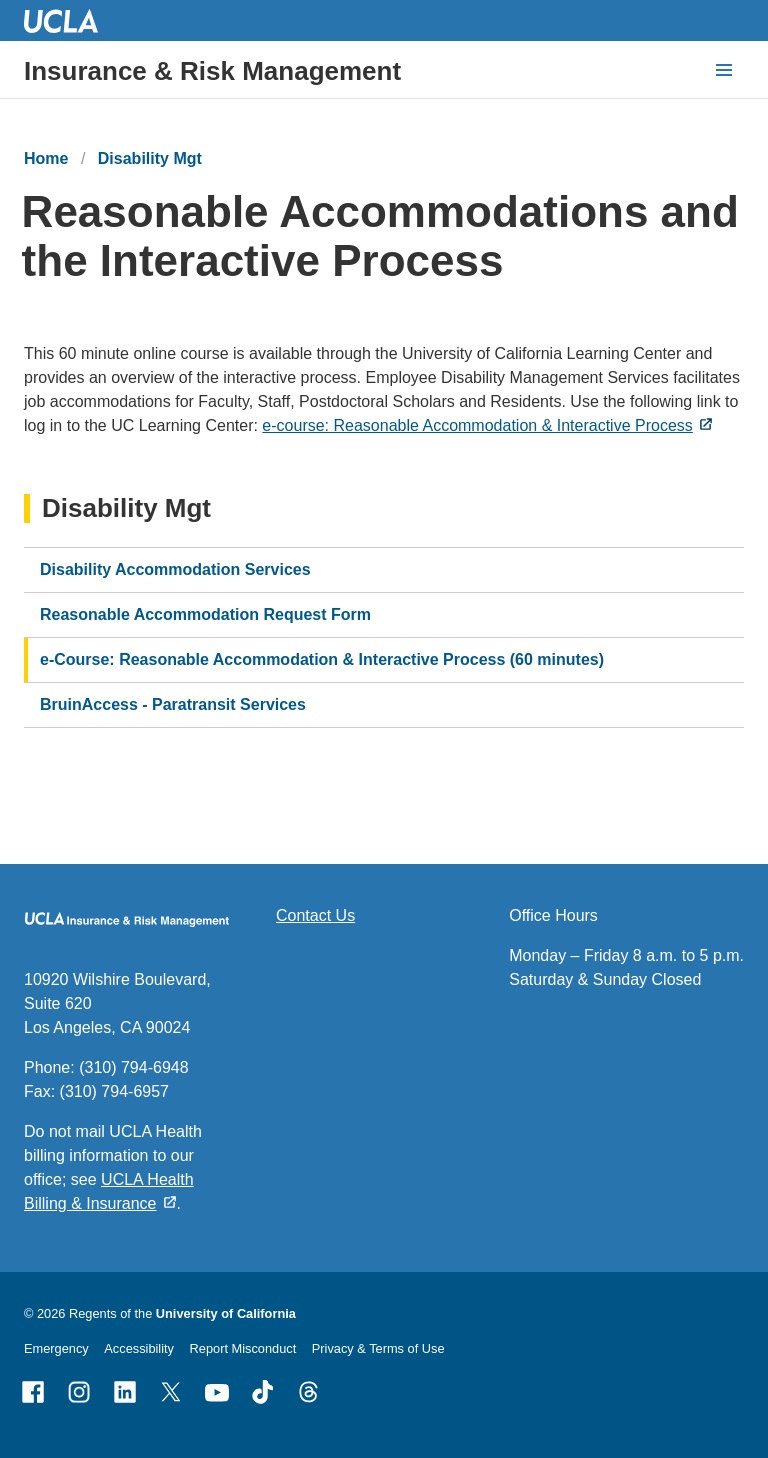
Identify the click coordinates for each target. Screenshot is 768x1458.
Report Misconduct (243, 1348)
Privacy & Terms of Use (378, 1348)
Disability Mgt (150, 158)
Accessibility (139, 1348)
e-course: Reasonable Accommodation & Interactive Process (477, 425)
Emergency (56, 1348)
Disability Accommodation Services (175, 569)
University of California (226, 1313)
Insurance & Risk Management (212, 71)
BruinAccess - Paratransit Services (173, 704)
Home (46, 158)
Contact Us (315, 915)
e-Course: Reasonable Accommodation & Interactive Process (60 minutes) (322, 659)
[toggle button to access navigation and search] (724, 70)
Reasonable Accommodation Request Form (205, 614)
